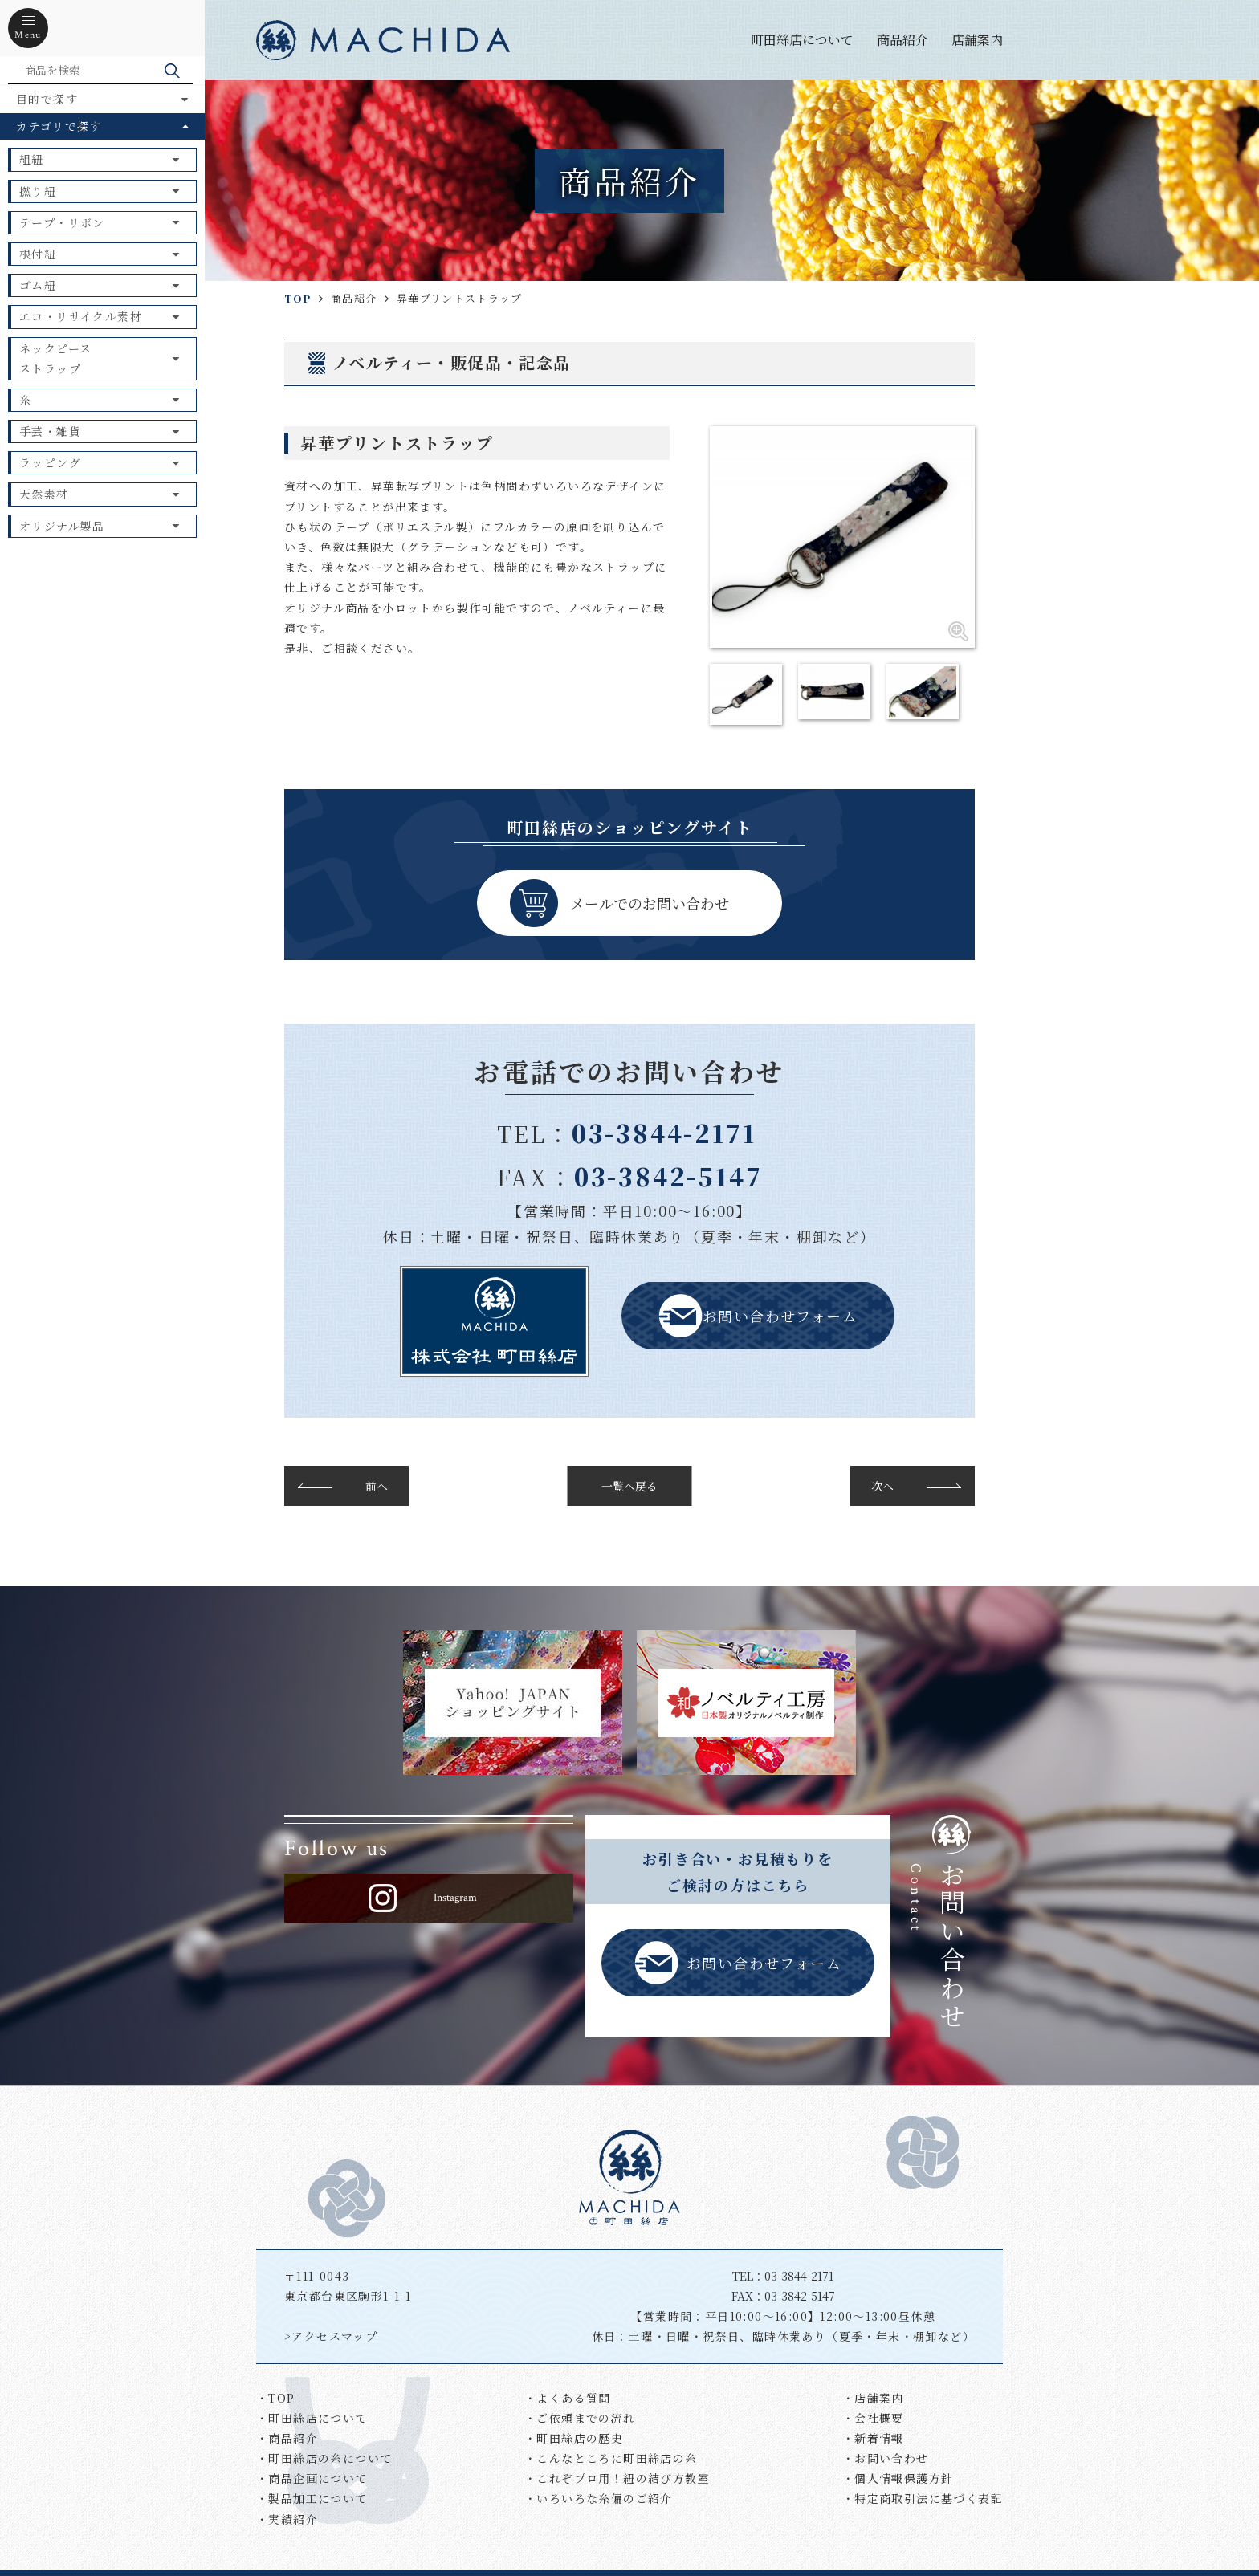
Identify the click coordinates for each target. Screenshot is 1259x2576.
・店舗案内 (873, 2398)
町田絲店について (802, 40)
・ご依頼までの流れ (580, 2418)
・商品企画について (312, 2478)
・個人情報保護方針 (898, 2478)
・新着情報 (873, 2438)
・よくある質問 (567, 2398)
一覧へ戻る (629, 1486)
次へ (882, 1486)
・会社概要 (873, 2418)
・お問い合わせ (885, 2458)
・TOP (275, 2398)
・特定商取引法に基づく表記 (922, 2498)
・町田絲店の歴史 (573, 2438)
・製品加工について (312, 2498)
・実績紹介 (287, 2519)
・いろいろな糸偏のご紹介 (598, 2498)
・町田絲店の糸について (324, 2458)
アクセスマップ (334, 2336)
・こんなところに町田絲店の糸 (611, 2458)
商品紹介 (902, 40)
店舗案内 (977, 40)
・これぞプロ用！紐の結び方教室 (617, 2478)
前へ (376, 1486)
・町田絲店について (312, 2418)
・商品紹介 (287, 2438)
